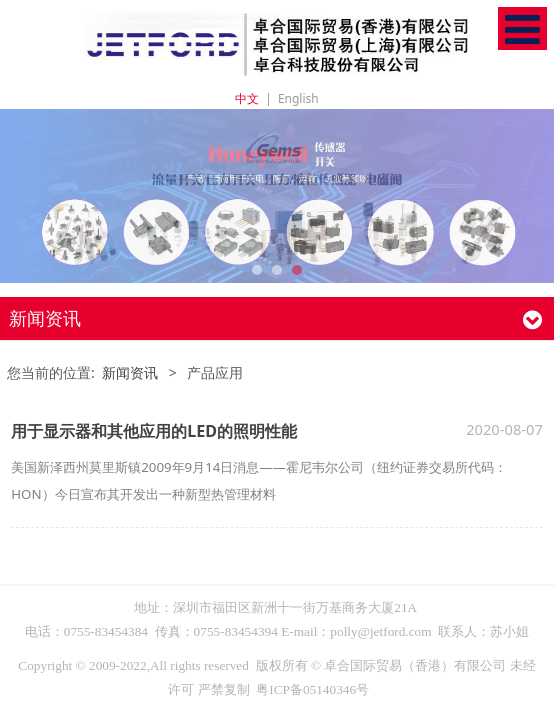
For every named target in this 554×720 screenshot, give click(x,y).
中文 (247, 98)
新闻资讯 (130, 372)
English (298, 98)
